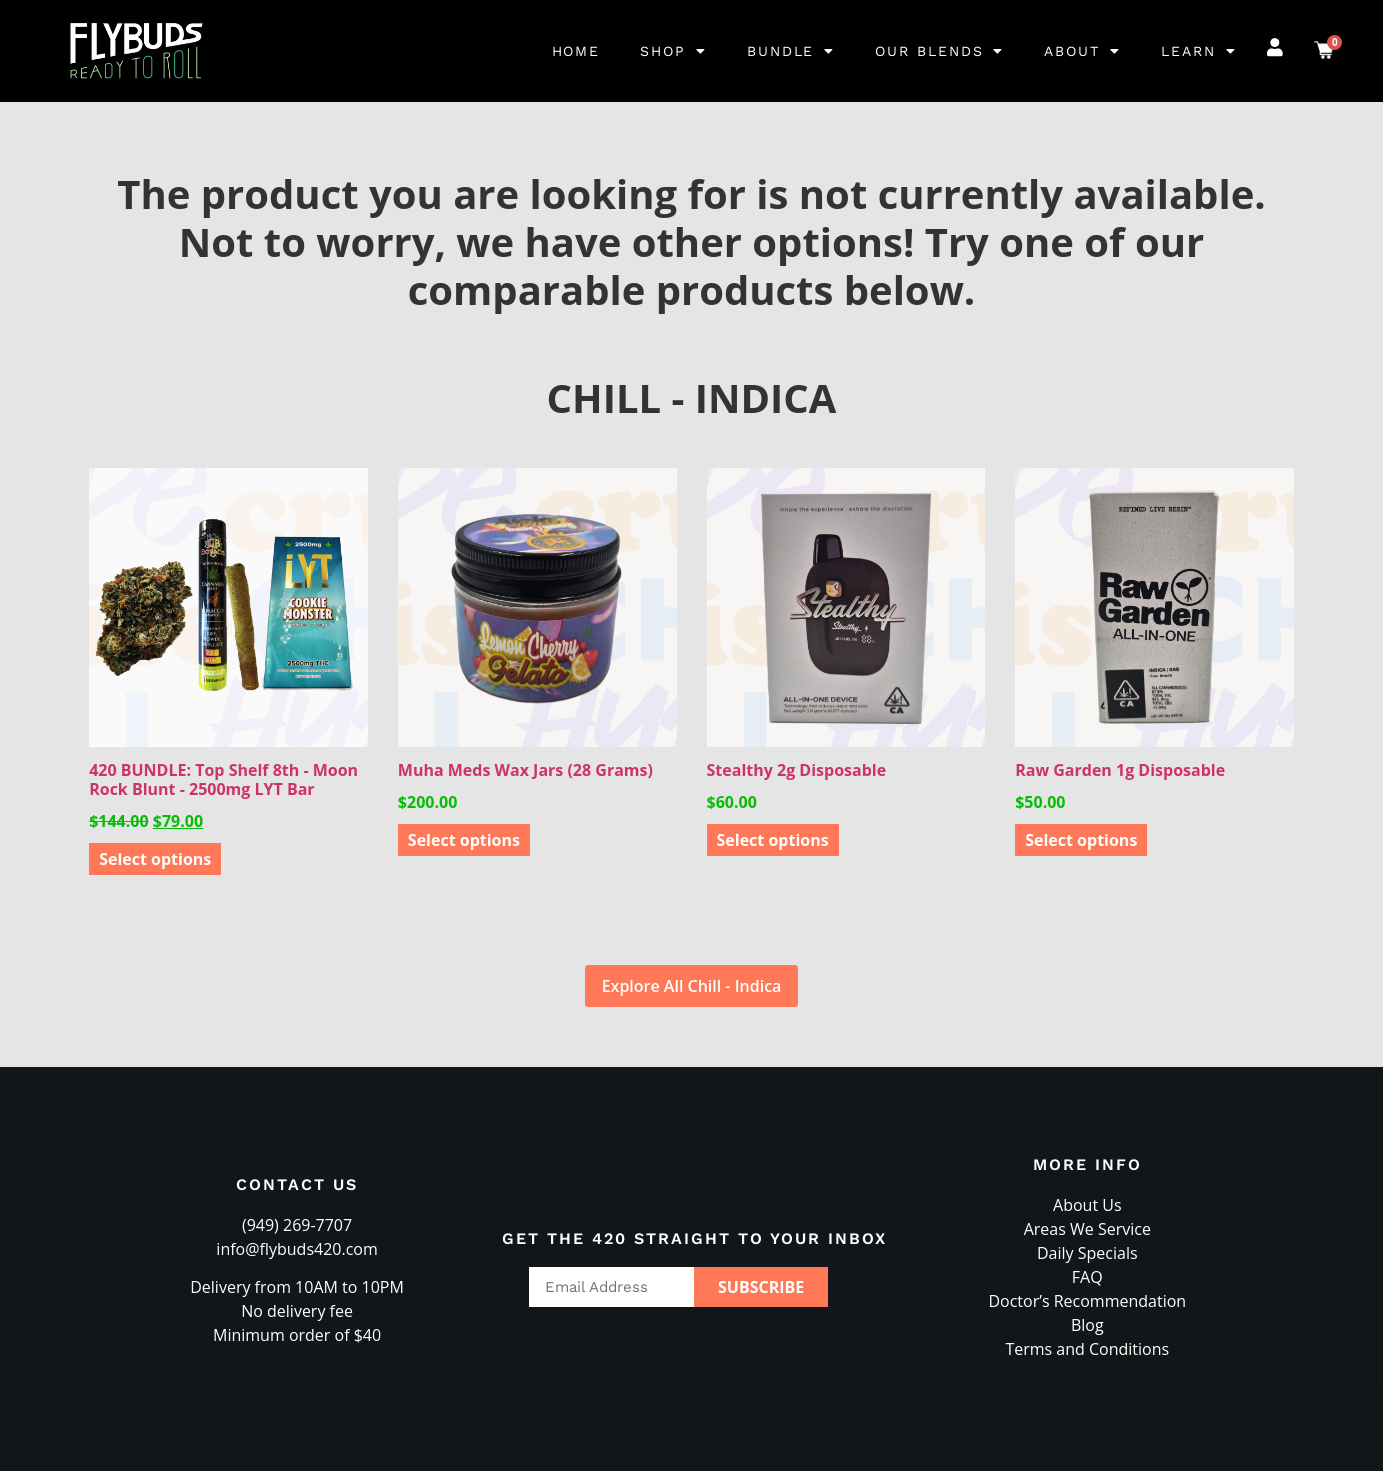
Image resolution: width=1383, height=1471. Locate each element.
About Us (1087, 1205)
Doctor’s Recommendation (1087, 1301)
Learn (1199, 51)
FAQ (1087, 1277)
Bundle (791, 51)
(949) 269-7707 (297, 1225)
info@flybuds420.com (296, 1249)
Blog (1087, 1325)
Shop (673, 51)
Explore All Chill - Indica (692, 986)
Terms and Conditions (1087, 1349)
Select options (155, 859)
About (1082, 51)
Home (576, 51)
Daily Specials (1087, 1253)
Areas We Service (1087, 1229)
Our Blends (939, 51)
